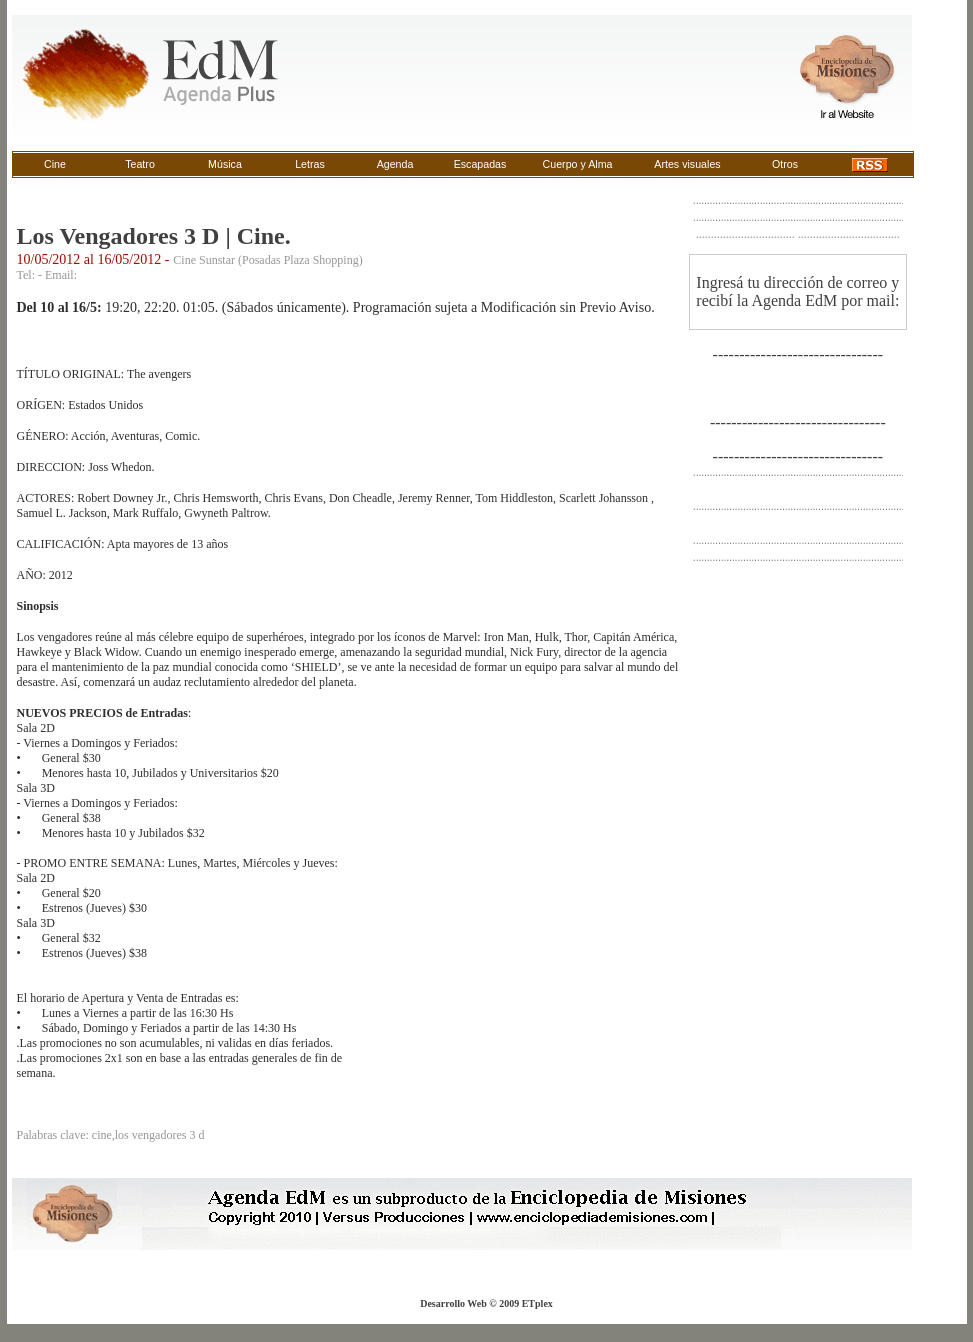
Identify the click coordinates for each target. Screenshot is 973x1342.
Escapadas (480, 164)
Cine (55, 164)
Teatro (140, 164)
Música (225, 164)
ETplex (537, 1303)
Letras (310, 164)
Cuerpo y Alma (578, 164)
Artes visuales (687, 164)
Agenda (395, 164)
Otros (785, 164)
